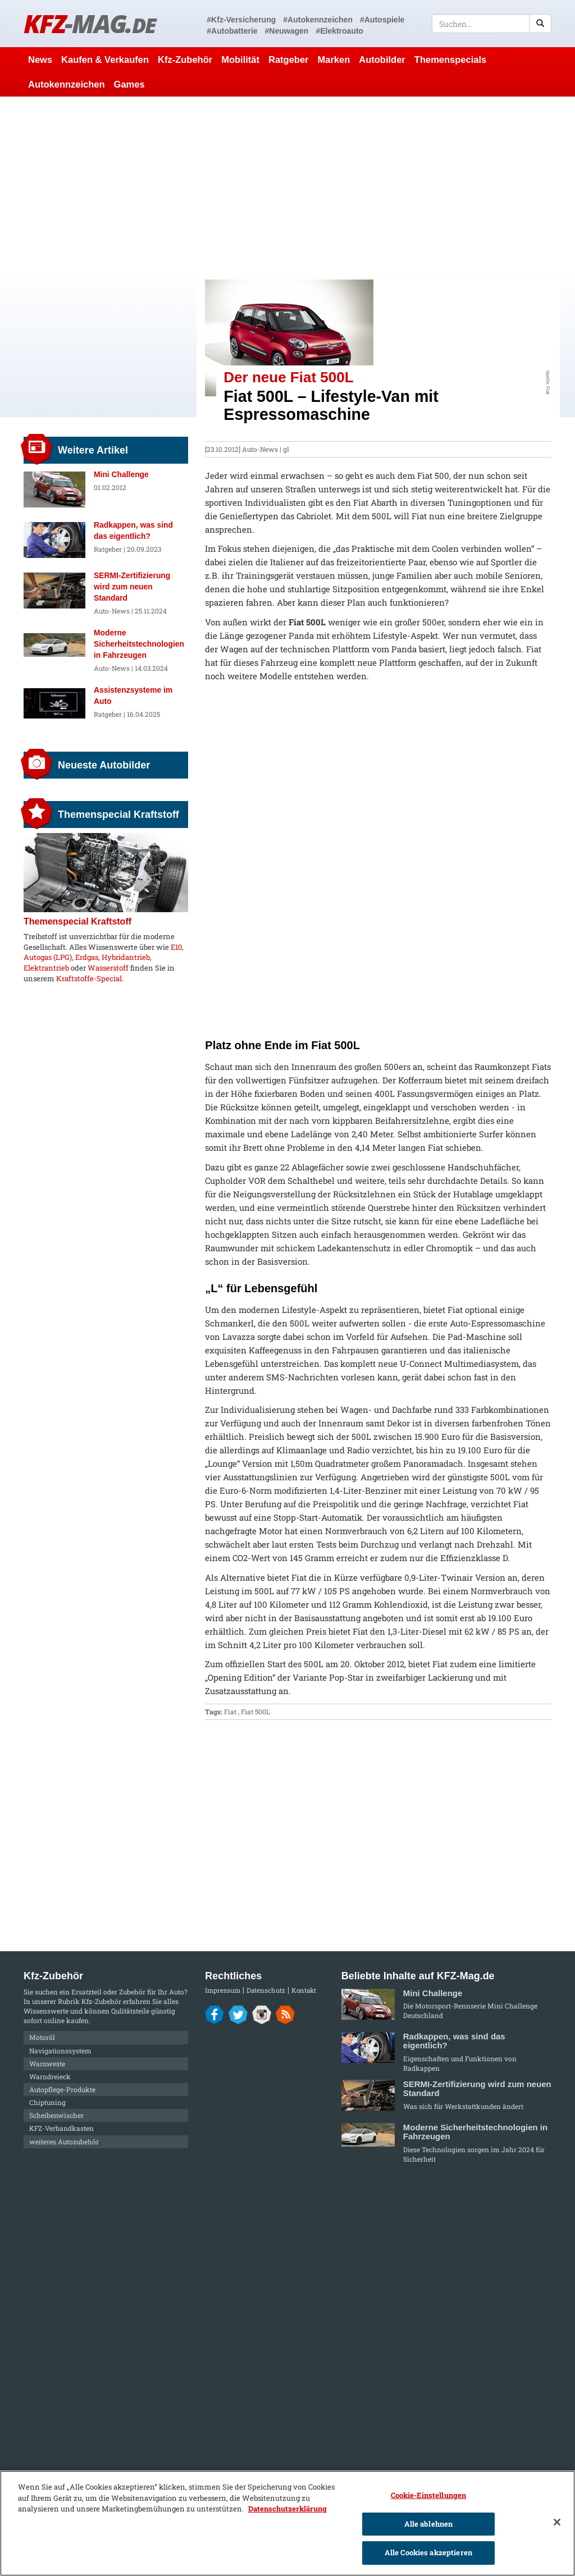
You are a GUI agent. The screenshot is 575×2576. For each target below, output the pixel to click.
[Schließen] (557, 2522)
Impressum (222, 1990)
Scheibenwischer (56, 2115)
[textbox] (491, 23)
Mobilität (240, 59)
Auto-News (260, 449)
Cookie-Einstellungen (429, 2495)
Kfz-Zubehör (185, 59)
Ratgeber (288, 59)
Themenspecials (450, 59)
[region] (287, 2523)
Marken (334, 59)
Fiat (230, 1711)
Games (129, 84)
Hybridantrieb (126, 957)
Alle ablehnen (428, 2524)
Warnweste (47, 2063)
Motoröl (42, 2037)
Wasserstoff (108, 968)
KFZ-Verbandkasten (61, 2128)
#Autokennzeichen (318, 19)
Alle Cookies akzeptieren (428, 2552)
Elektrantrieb (46, 968)
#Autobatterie (232, 30)
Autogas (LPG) (48, 957)
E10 (176, 947)
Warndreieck (50, 2076)
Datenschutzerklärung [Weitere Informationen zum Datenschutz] (287, 2509)
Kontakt (303, 1990)
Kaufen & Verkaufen (105, 59)
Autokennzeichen (66, 84)
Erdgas (86, 957)
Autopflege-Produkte (62, 2089)
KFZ (90, 23)
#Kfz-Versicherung (241, 19)
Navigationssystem (60, 2050)
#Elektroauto (339, 30)
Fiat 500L (255, 1711)
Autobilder (382, 59)
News (40, 59)
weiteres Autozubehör (64, 2141)
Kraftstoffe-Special (89, 978)
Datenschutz (266, 1990)
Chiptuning (47, 2102)
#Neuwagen (287, 30)
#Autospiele (382, 19)
